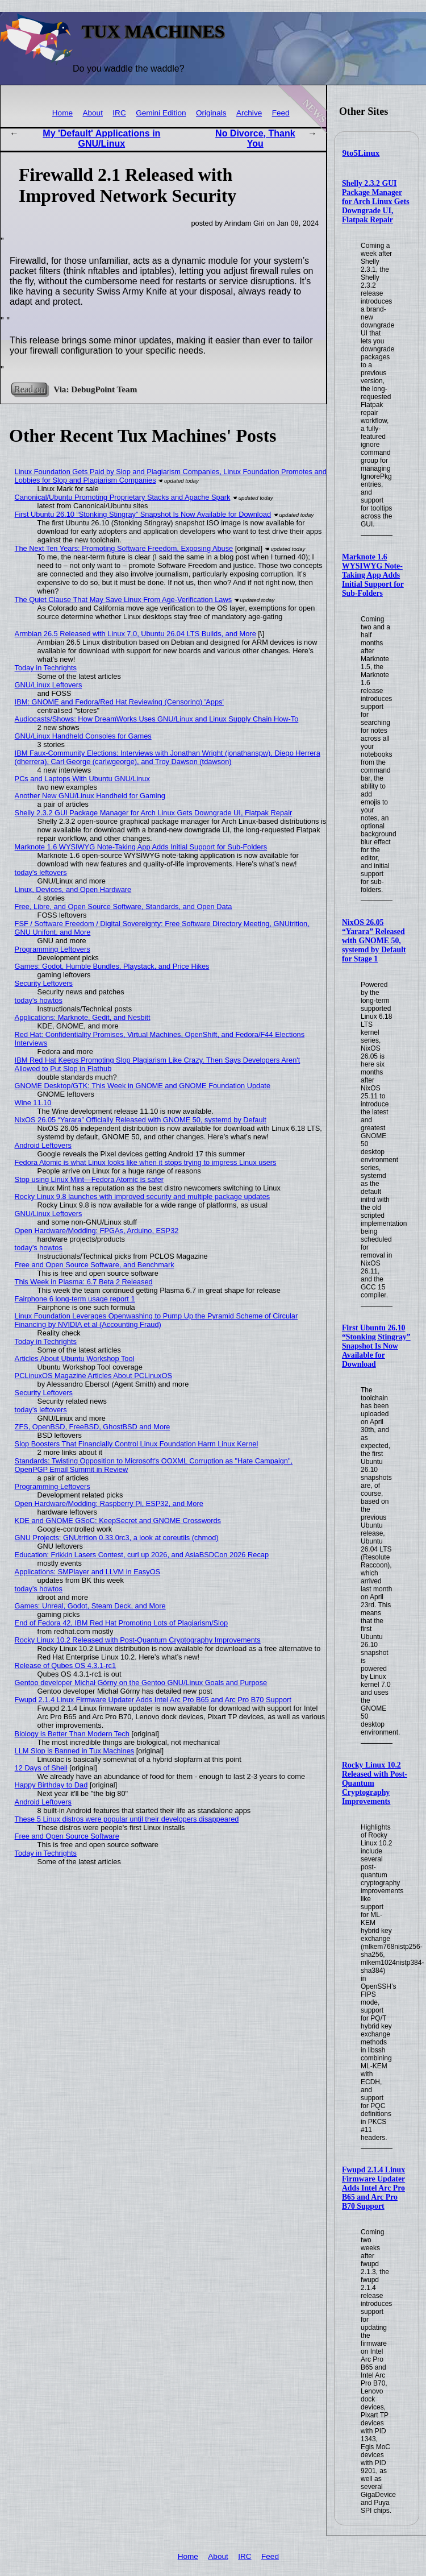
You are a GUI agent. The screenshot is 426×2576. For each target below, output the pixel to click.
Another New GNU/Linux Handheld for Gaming (90, 795)
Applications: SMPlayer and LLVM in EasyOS (88, 1571)
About (92, 113)
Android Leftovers (43, 1145)
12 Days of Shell (41, 1768)
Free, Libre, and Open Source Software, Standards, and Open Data (123, 906)
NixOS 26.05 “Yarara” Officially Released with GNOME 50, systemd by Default (140, 1119)
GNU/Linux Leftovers (48, 685)
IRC (119, 113)
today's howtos (38, 1000)
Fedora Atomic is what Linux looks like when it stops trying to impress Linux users (146, 1162)
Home (62, 113)
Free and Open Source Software (67, 1836)
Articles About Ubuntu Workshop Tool (75, 1358)
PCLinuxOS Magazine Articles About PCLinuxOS (93, 1375)
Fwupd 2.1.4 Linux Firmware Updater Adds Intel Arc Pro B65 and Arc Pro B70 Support (373, 2188)
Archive (249, 113)
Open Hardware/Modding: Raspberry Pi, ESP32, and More (109, 1503)
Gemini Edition (161, 113)
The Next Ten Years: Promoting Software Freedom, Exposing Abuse (124, 548)
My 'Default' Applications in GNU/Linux (101, 138)
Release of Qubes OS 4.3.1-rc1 (65, 1665)
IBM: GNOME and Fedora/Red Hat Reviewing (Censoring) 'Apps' (119, 702)
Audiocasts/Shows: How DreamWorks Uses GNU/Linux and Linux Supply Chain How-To (157, 719)
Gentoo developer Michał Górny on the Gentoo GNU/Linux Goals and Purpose (141, 1682)
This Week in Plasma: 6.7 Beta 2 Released (84, 1281)
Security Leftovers (44, 983)
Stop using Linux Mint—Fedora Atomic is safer (89, 1179)
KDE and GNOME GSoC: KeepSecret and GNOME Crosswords (118, 1520)
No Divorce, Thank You (255, 138)
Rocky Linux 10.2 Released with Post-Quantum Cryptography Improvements (138, 1640)
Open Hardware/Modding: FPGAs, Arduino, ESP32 (97, 1230)
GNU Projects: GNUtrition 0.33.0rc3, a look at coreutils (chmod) (117, 1537)
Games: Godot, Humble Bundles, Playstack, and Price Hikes (112, 966)
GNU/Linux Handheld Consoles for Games (83, 736)
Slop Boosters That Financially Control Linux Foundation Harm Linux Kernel (136, 1444)
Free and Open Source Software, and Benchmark (94, 1264)
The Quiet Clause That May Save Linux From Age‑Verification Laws (123, 599)
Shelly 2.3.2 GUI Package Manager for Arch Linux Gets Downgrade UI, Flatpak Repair (376, 201)
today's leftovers (41, 872)
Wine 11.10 (33, 1102)
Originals (211, 113)
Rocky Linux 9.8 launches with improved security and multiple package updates (142, 1196)
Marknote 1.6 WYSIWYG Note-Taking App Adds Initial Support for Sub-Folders (373, 575)
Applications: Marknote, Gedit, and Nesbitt (83, 1017)
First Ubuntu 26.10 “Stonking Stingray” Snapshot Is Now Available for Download (376, 1346)
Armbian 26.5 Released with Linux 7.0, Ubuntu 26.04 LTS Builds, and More (135, 633)
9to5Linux (361, 152)
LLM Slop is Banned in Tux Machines (75, 1751)
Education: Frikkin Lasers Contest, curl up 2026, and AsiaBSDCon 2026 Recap (142, 1554)
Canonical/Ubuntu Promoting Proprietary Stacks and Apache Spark (123, 497)
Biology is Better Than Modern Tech (72, 1733)
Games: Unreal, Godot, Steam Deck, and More (90, 1606)
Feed (281, 113)
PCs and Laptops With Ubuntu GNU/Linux (82, 778)
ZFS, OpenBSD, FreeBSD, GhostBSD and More (92, 1426)
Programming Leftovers (52, 949)
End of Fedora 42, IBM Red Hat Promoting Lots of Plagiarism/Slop (121, 1623)
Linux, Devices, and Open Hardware (73, 889)
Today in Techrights (46, 667)
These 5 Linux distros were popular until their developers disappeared (127, 1819)
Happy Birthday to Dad (51, 1785)
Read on (29, 389)
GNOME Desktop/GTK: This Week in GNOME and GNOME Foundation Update (142, 1085)
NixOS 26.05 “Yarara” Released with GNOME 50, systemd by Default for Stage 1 (374, 940)
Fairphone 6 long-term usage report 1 (75, 1299)
